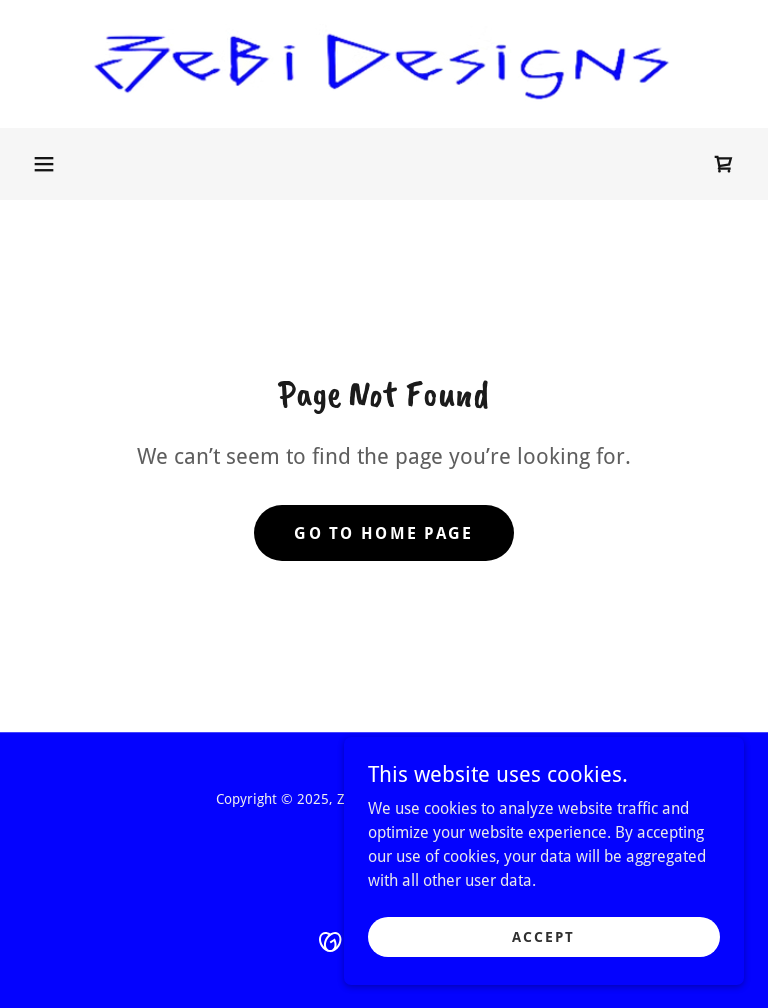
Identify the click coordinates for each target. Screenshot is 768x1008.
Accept (543, 950)
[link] (384, 64)
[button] (44, 164)
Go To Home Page (383, 533)
